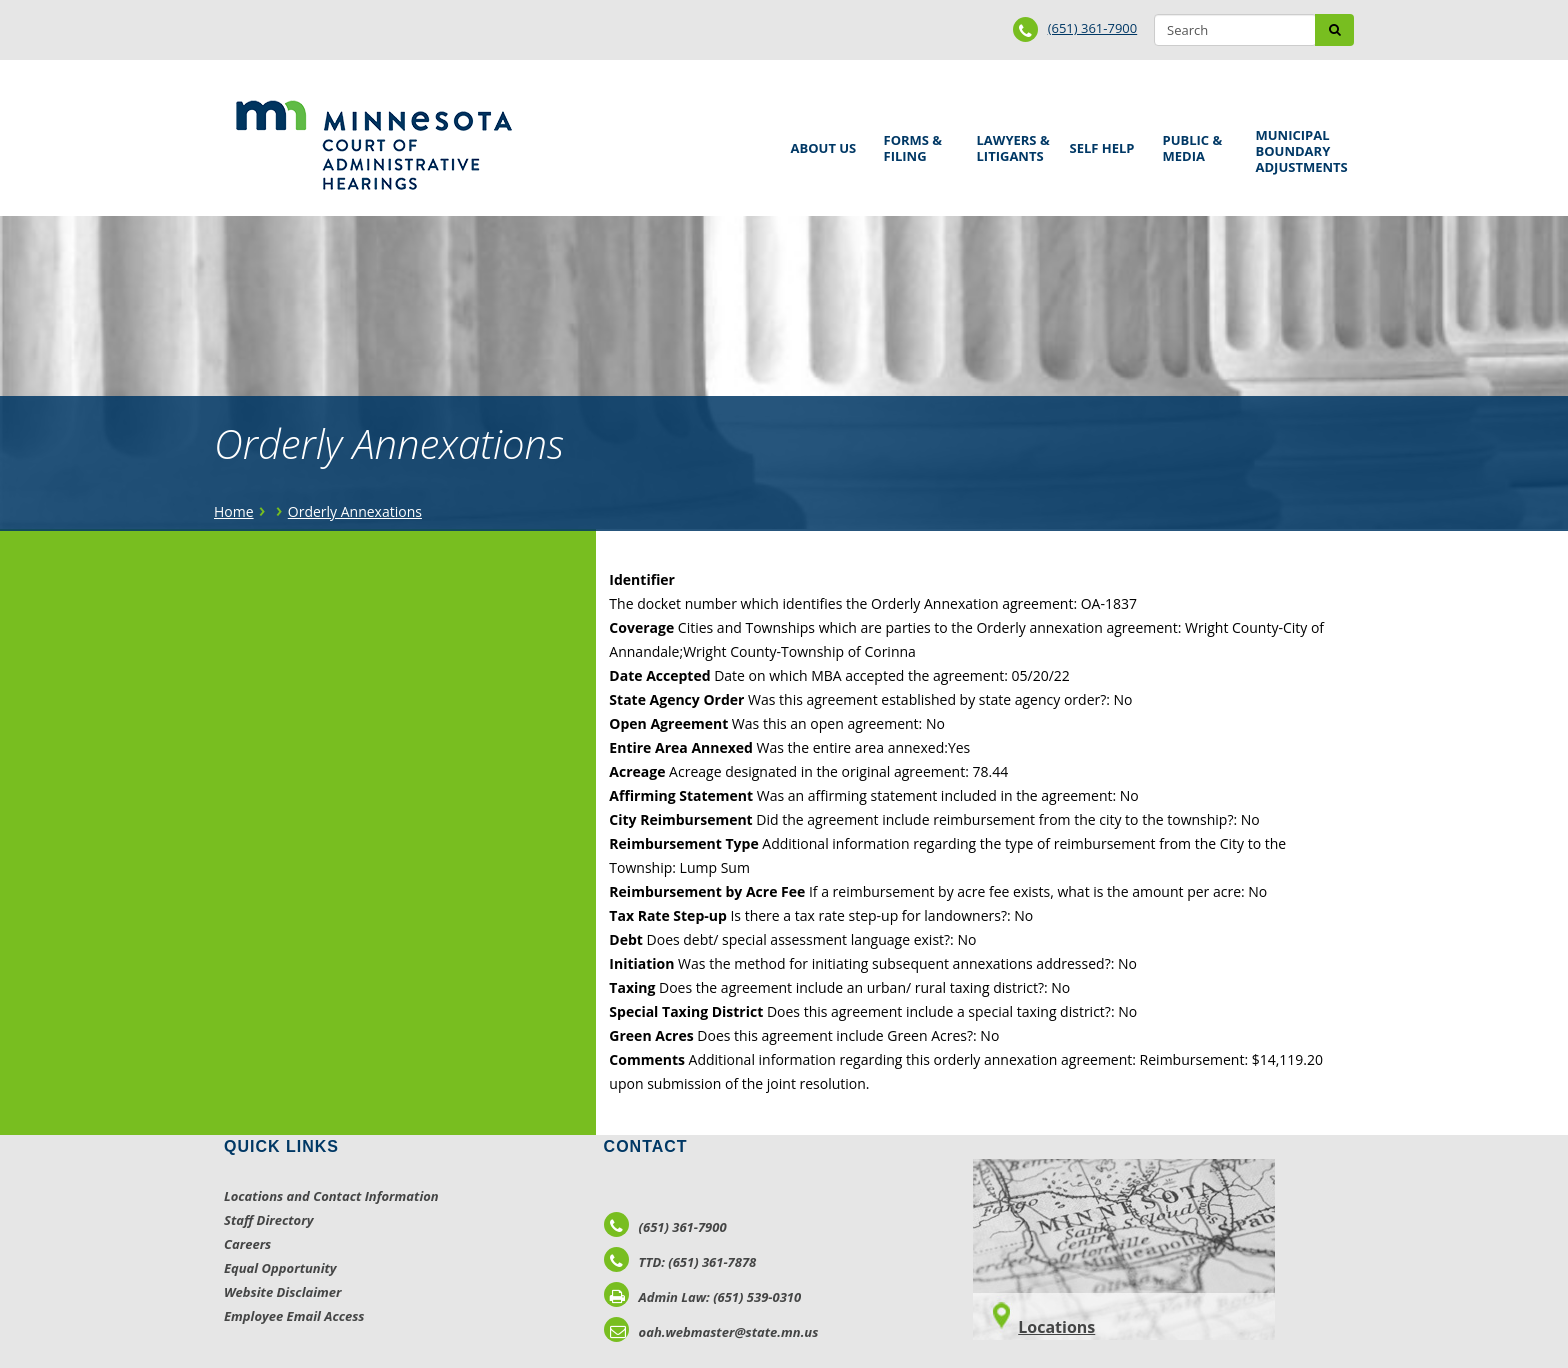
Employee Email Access (294, 1316)
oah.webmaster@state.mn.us (711, 1332)
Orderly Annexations (355, 511)
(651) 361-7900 (1093, 28)
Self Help (1099, 141)
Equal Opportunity (280, 1268)
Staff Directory (268, 1220)
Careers (247, 1244)
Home (234, 511)
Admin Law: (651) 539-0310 (703, 1297)
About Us (820, 141)
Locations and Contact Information (331, 1196)
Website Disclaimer (283, 1292)
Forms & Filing (916, 145)
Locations (1056, 1327)
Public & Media (1195, 145)
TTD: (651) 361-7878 (680, 1262)
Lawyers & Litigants (1010, 145)
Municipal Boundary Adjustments (1298, 151)
